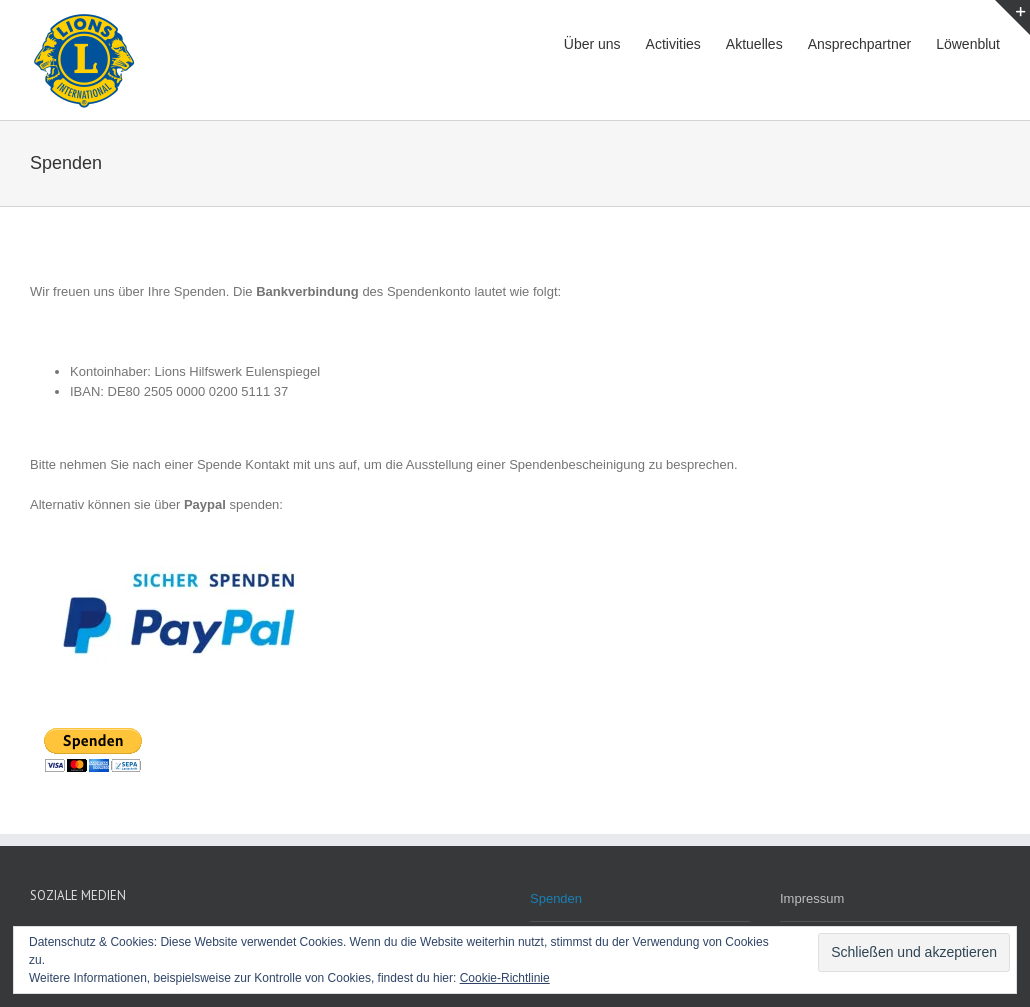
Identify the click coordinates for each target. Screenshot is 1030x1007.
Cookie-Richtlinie (505, 978)
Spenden (556, 898)
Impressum (812, 898)
